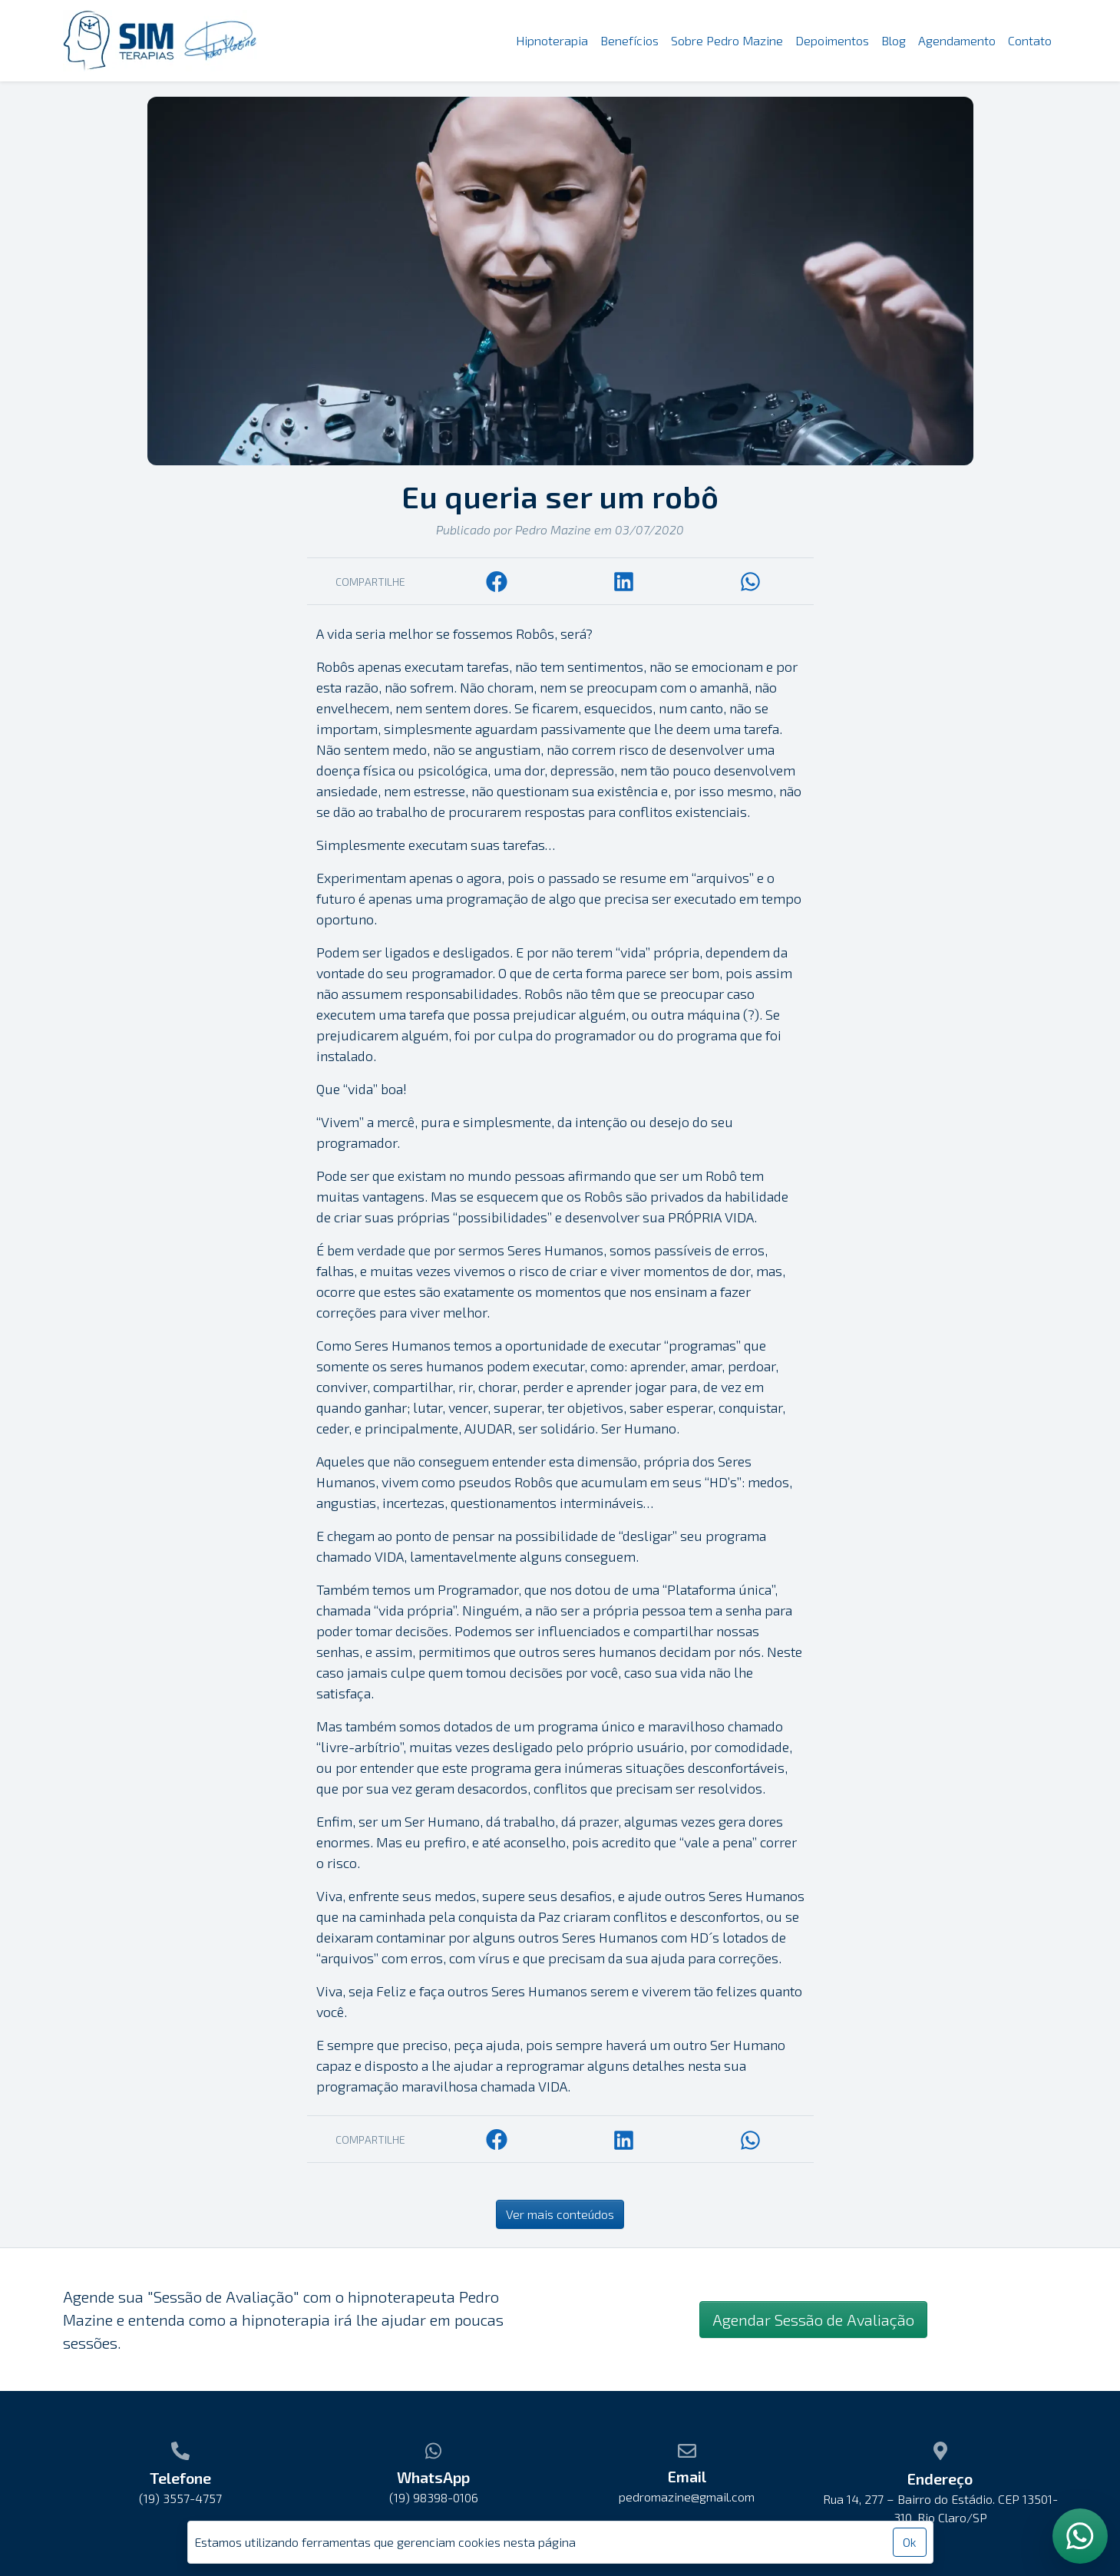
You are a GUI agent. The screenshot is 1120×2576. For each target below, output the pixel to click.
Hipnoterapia (552, 40)
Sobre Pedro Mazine (727, 40)
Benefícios (629, 40)
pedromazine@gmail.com (687, 2496)
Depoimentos (832, 40)
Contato (1030, 40)
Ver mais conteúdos (560, 2214)
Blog (893, 40)
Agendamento (957, 40)
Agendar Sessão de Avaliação (813, 2319)
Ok (910, 2542)
